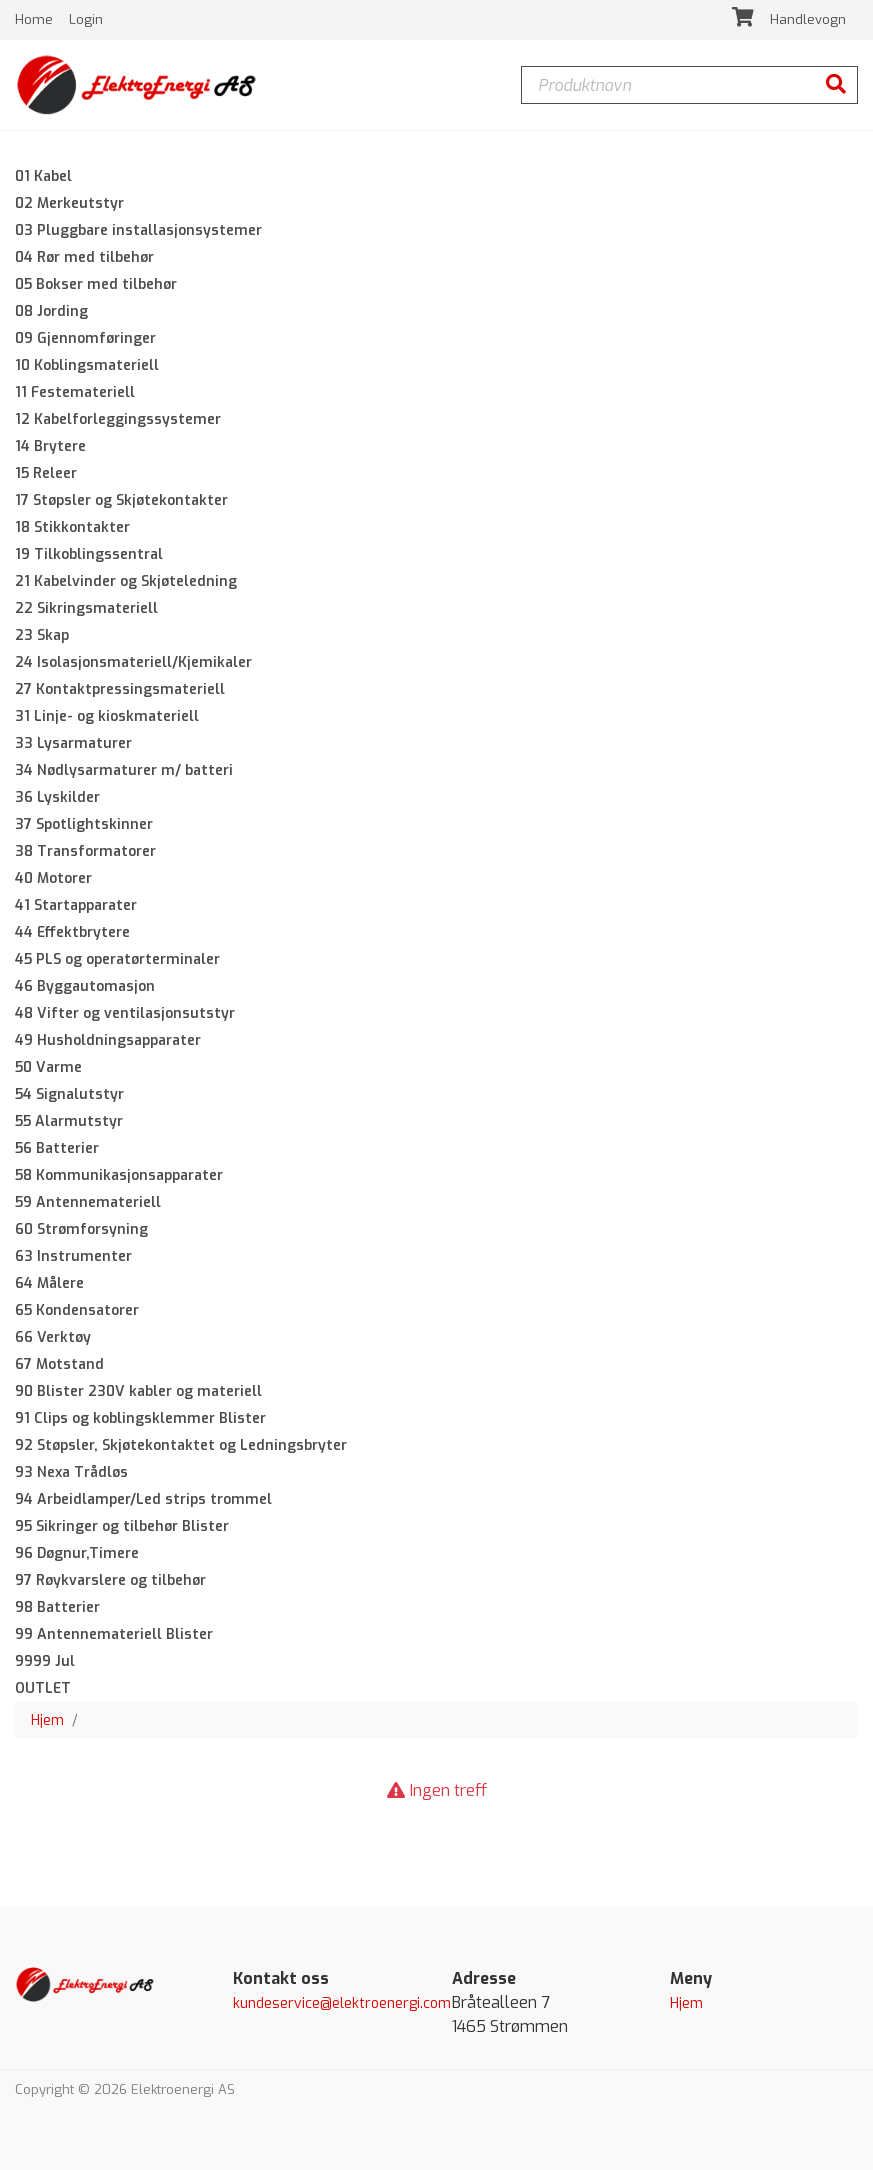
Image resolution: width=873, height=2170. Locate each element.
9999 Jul (45, 1661)
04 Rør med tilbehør (84, 257)
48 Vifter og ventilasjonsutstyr (125, 1013)
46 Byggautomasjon (85, 986)
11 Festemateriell (75, 392)
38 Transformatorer (85, 851)
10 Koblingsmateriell (87, 365)
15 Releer (46, 473)
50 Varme (48, 1067)
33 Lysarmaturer (73, 743)
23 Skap (42, 635)
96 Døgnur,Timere (77, 1553)
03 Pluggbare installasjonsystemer (138, 230)
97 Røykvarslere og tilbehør (110, 1580)
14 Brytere (50, 446)
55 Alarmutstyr (69, 1121)
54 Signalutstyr (69, 1094)
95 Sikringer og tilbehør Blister (122, 1526)
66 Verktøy (53, 1337)
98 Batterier (57, 1607)
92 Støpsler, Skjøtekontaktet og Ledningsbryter (181, 1445)
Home (36, 19)
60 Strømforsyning (81, 1229)
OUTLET (43, 1688)
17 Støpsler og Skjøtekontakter (121, 500)
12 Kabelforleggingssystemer (118, 419)
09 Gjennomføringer (85, 338)
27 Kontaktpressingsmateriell (120, 689)
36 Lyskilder (57, 797)
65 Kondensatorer (77, 1310)
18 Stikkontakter (72, 527)
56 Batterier (57, 1148)
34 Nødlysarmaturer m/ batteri (124, 770)
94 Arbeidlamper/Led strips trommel (143, 1499)
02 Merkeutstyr (69, 203)
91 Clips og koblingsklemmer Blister (140, 1418)
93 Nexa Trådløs (71, 1472)
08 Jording (51, 311)
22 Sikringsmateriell (86, 608)
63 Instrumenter (73, 1256)
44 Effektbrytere (72, 932)
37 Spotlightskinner (84, 824)
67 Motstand (59, 1364)
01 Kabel (43, 176)
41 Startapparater (76, 905)
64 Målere (49, 1283)
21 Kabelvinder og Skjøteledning (126, 581)
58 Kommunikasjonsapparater (119, 1175)
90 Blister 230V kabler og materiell (138, 1391)
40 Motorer (53, 878)
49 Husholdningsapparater (108, 1040)
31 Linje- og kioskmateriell (107, 716)
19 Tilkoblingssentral (89, 554)
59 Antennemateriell (88, 1202)
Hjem (47, 1720)
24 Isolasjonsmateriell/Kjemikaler (133, 662)
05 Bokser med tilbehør (96, 284)
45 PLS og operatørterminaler (117, 959)
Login (86, 19)
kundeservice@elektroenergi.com (342, 2003)
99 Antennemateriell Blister (114, 1634)
